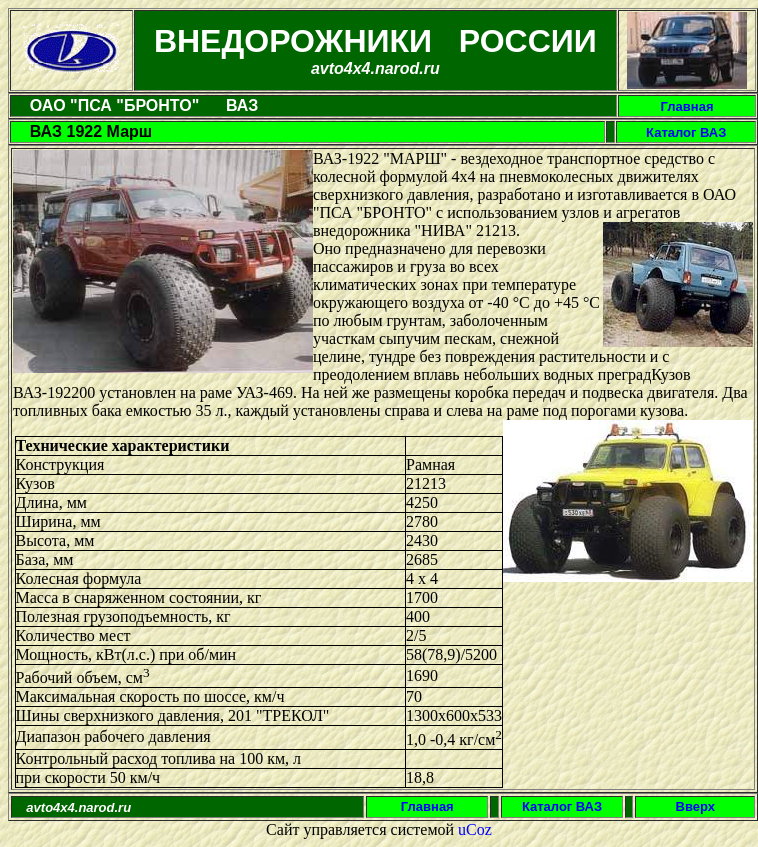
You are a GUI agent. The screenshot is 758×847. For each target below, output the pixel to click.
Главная (687, 106)
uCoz (475, 829)
